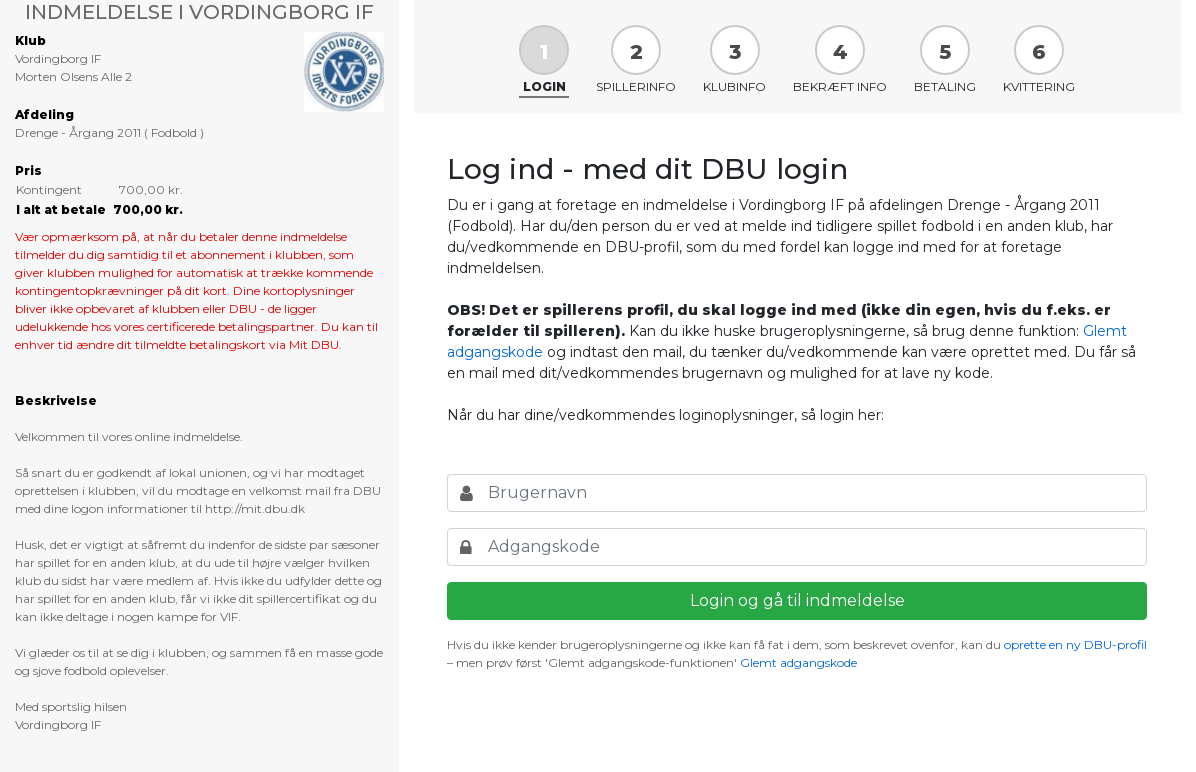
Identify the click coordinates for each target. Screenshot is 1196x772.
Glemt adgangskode (798, 662)
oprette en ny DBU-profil (1075, 644)
